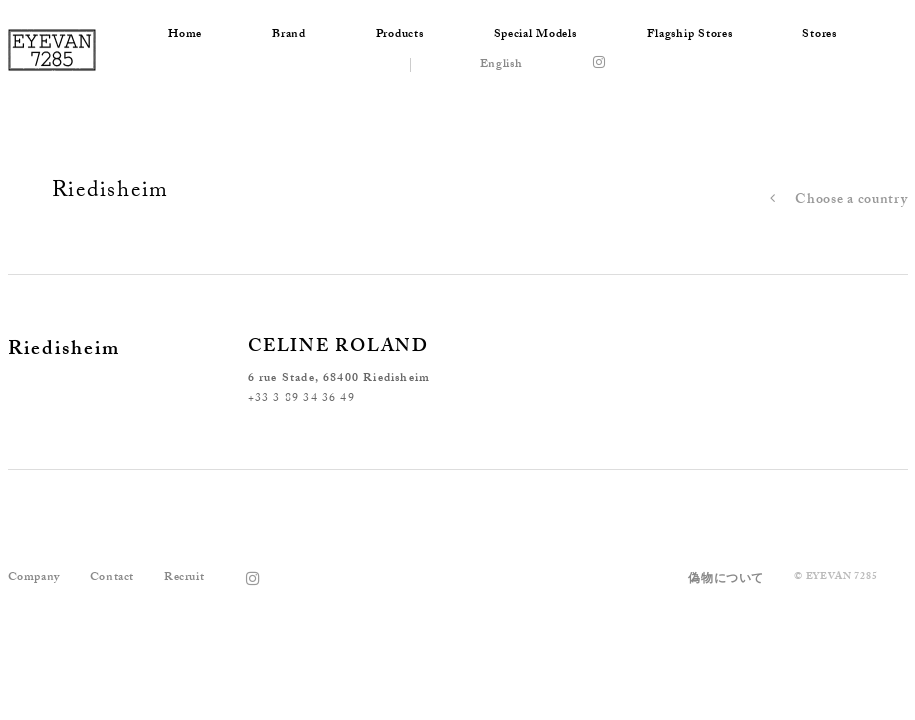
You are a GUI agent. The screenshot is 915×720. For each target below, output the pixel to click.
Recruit (184, 578)
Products (400, 35)
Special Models (535, 35)
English (501, 65)
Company (34, 578)
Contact (112, 578)
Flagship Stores (690, 35)
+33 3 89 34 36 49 (301, 399)
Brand (289, 35)
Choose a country (834, 201)
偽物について (726, 580)
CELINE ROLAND (338, 348)
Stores (819, 35)
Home (185, 35)
